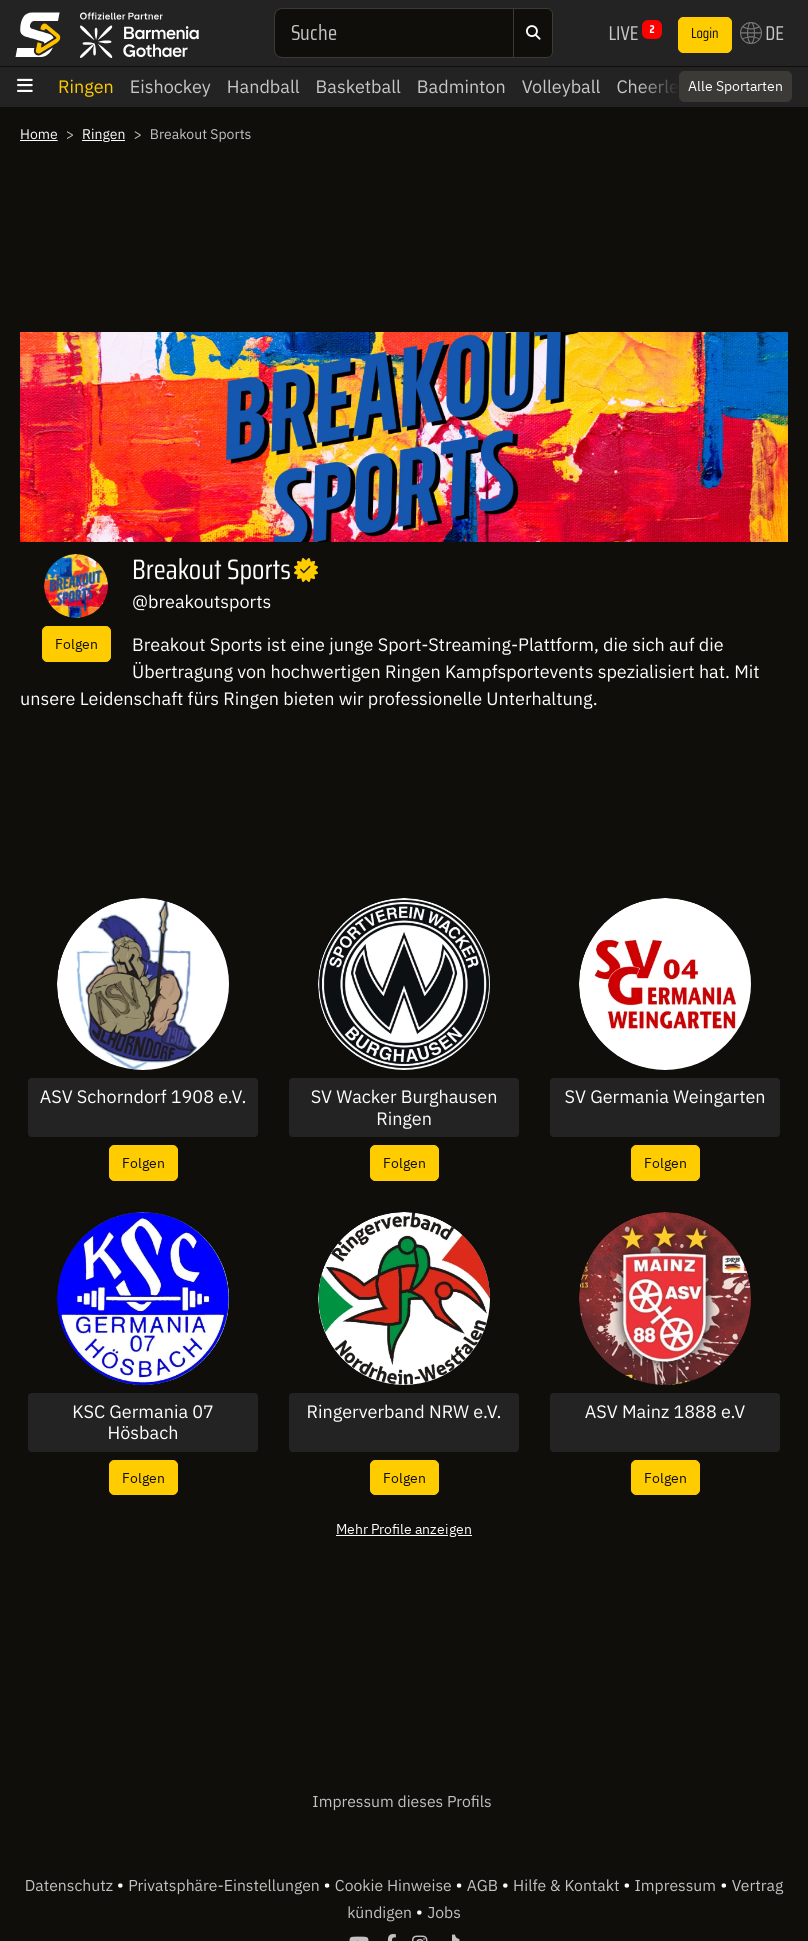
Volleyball (561, 86)
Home (39, 134)
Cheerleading (669, 86)
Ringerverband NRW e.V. (404, 1412)
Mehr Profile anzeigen (404, 1528)
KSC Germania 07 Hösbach (143, 1422)
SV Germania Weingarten (664, 1097)
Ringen (86, 86)
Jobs (444, 1913)
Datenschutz (71, 1886)
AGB (484, 1886)
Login (705, 34)
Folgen (76, 643)
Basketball (358, 86)
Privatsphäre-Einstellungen (225, 1886)
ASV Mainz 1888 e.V (665, 1412)
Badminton (461, 86)
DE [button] (762, 33)
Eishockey (170, 86)
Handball (263, 86)
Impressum (675, 1886)
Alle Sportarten (735, 86)
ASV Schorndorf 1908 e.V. (143, 1097)
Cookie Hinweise (395, 1886)
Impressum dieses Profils (401, 1802)
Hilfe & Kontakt (568, 1886)
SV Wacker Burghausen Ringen (404, 1107)
